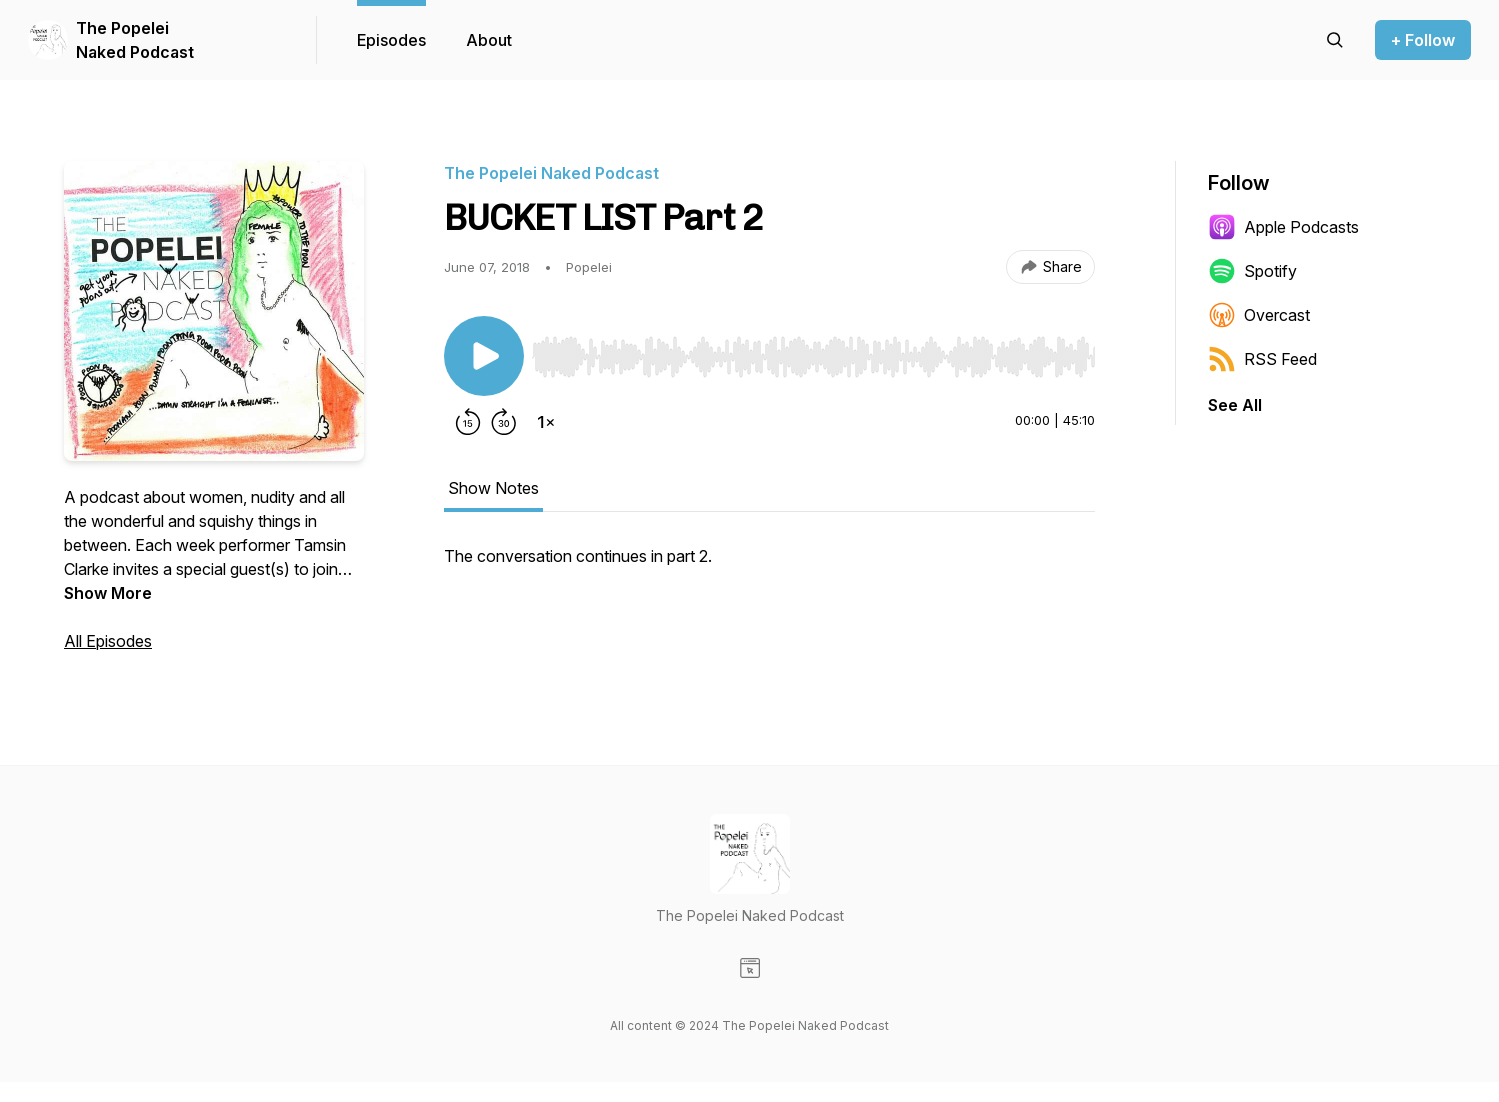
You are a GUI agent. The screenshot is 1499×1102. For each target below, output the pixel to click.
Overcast (1259, 315)
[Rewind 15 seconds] (468, 422)
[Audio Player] (813, 351)
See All (1235, 405)
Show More (108, 593)
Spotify (1252, 271)
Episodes (391, 40)
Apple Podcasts (1283, 227)
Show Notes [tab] (493, 488)
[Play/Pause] (484, 356)
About (489, 40)
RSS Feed (1262, 359)
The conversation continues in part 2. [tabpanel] (578, 556)
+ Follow (1423, 40)
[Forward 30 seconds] (504, 422)
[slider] (813, 357)
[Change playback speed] (546, 422)
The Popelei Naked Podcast (135, 40)
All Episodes (108, 641)
